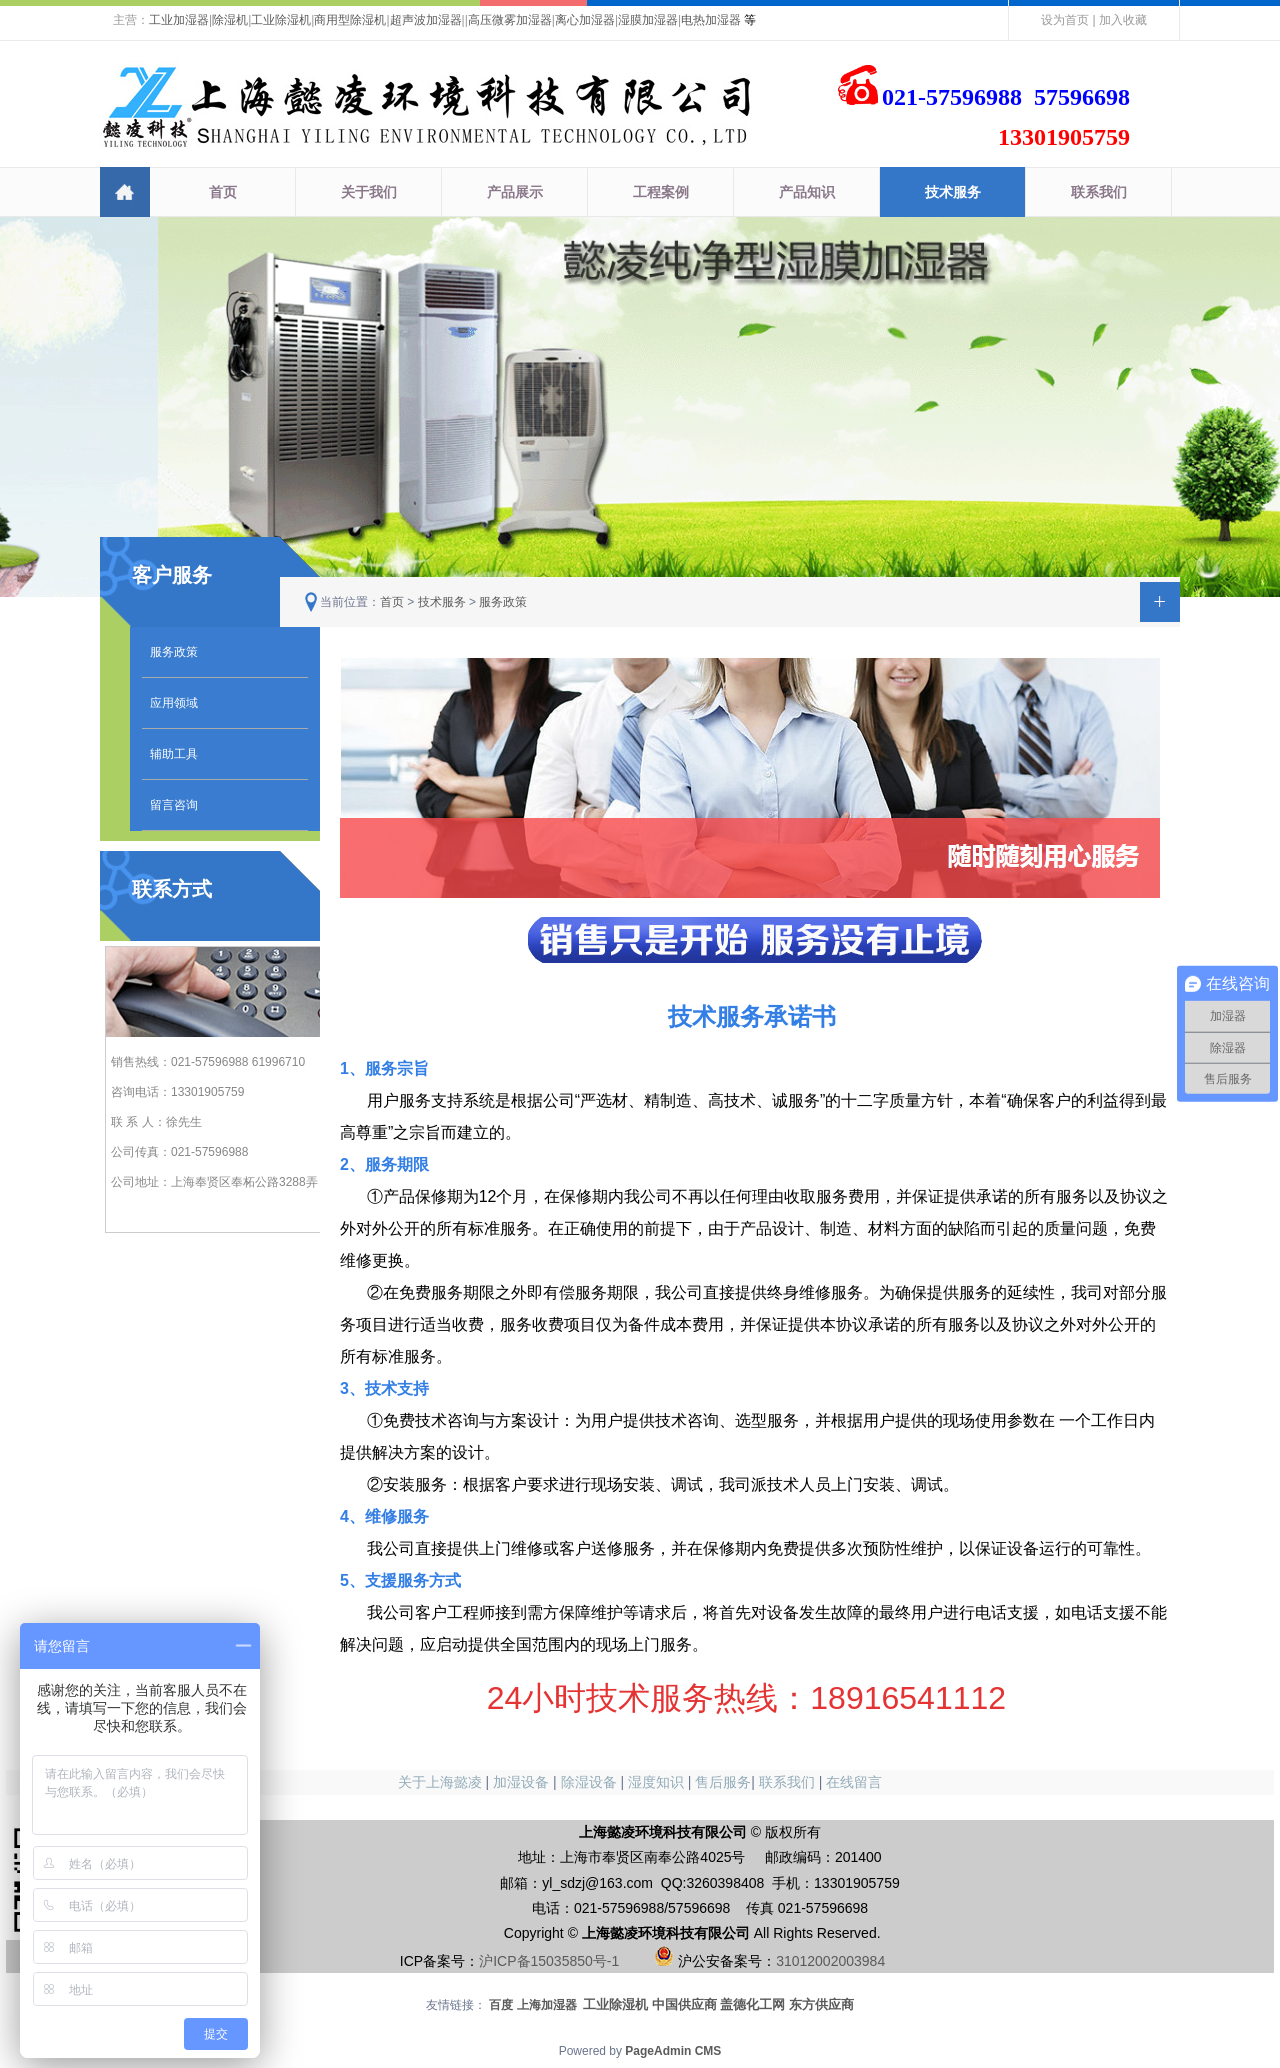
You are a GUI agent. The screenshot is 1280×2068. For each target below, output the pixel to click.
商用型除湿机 (350, 20)
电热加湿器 (711, 20)
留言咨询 (174, 805)
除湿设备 (589, 1782)
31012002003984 (830, 1961)
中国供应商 (684, 2004)
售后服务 (723, 1782)
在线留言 (854, 1782)
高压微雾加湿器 (510, 20)
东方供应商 (821, 2004)
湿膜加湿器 (648, 20)
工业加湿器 (179, 20)
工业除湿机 (281, 20)
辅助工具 (174, 754)
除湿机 (230, 20)
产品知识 (807, 192)
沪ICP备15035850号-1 (549, 1961)
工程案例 (661, 192)
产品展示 (515, 192)
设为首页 (1065, 20)
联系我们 (1099, 192)
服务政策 (174, 652)
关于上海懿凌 (440, 1782)
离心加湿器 (585, 20)
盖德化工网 (752, 2004)
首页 (223, 192)
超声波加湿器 (426, 20)
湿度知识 (656, 1782)
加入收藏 (1123, 20)
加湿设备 (521, 1782)
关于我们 (369, 192)
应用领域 (174, 703)
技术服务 (953, 192)
